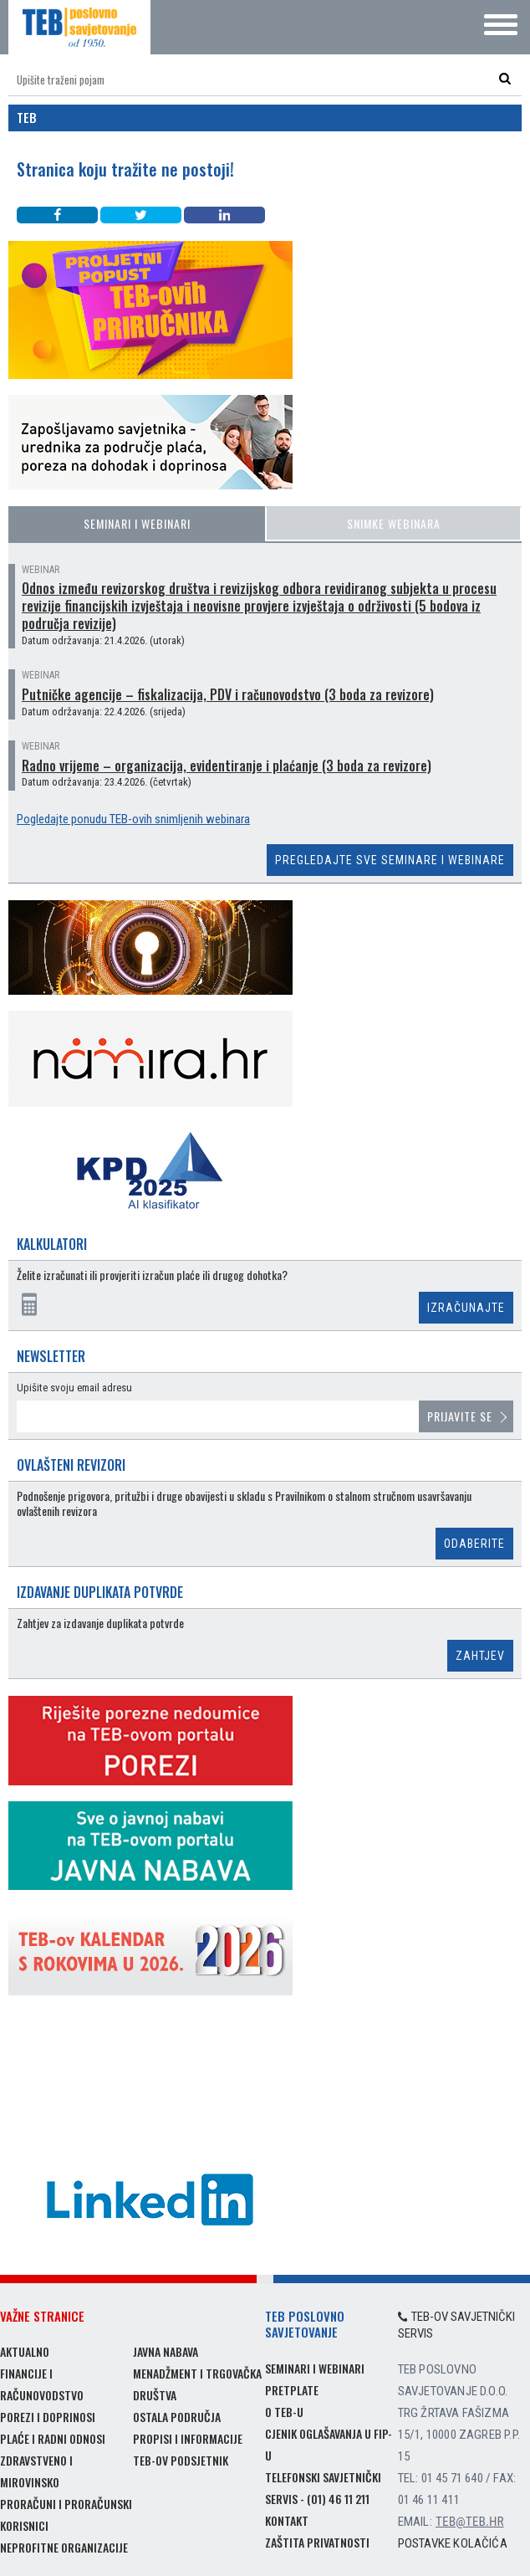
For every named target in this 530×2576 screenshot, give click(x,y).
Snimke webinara (394, 523)
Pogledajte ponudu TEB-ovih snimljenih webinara (133, 819)
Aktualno (24, 2351)
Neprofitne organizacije (64, 2547)
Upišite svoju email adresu (74, 1387)
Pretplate (292, 2390)
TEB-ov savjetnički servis (457, 2325)
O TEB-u (284, 2411)
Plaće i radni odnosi (52, 2438)
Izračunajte (466, 1307)
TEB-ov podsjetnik (180, 2460)
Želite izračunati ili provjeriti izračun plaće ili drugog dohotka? (152, 1275)
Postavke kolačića (452, 2543)
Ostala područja (177, 2416)
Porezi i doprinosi (47, 2416)
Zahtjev (480, 1655)
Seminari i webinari (137, 523)
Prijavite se (459, 1416)
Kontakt (286, 2520)
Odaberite (474, 1543)
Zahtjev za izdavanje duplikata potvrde (100, 1623)
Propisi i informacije (187, 2438)
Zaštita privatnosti (317, 2542)
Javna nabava (165, 2351)
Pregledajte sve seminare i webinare (390, 860)
